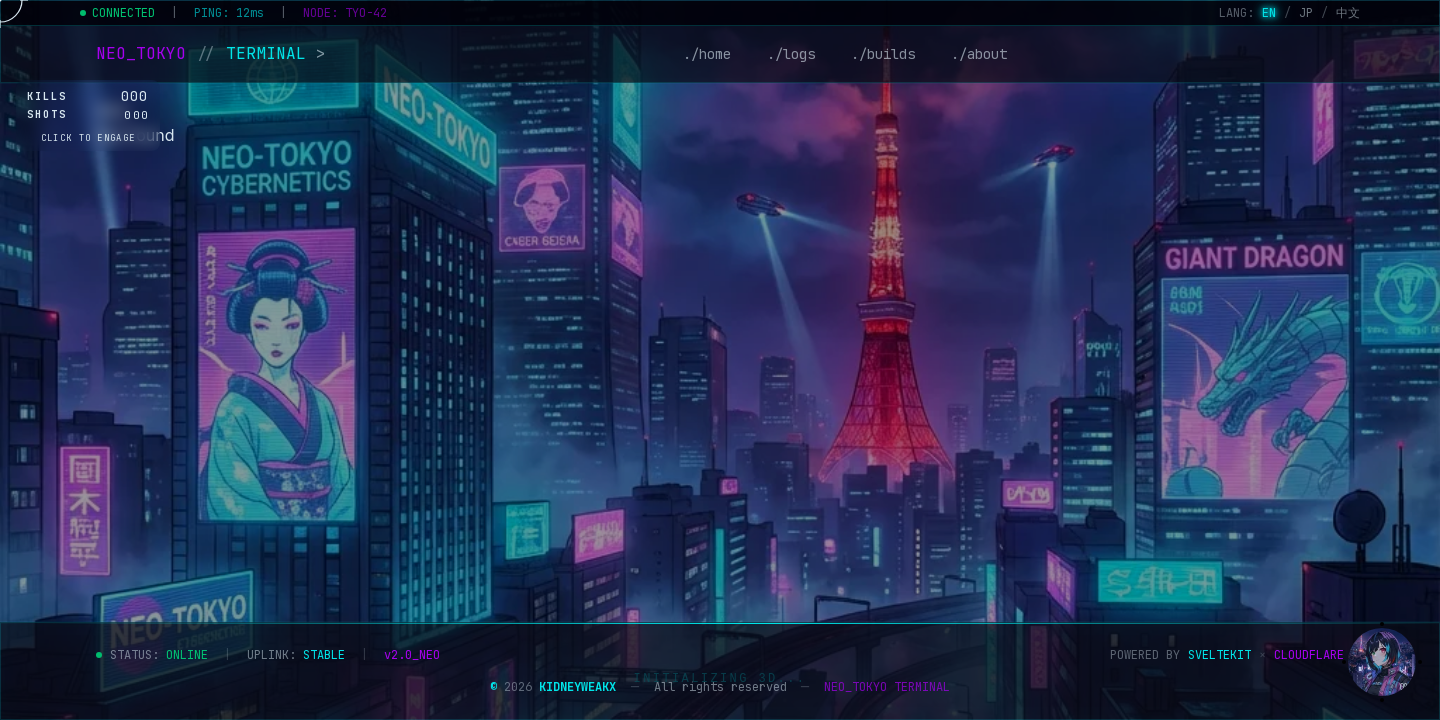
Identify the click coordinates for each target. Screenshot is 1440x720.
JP (1306, 13)
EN (1269, 13)
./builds (883, 54)
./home (707, 54)
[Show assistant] (1382, 662)
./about (979, 54)
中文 (1348, 13)
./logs (791, 54)
